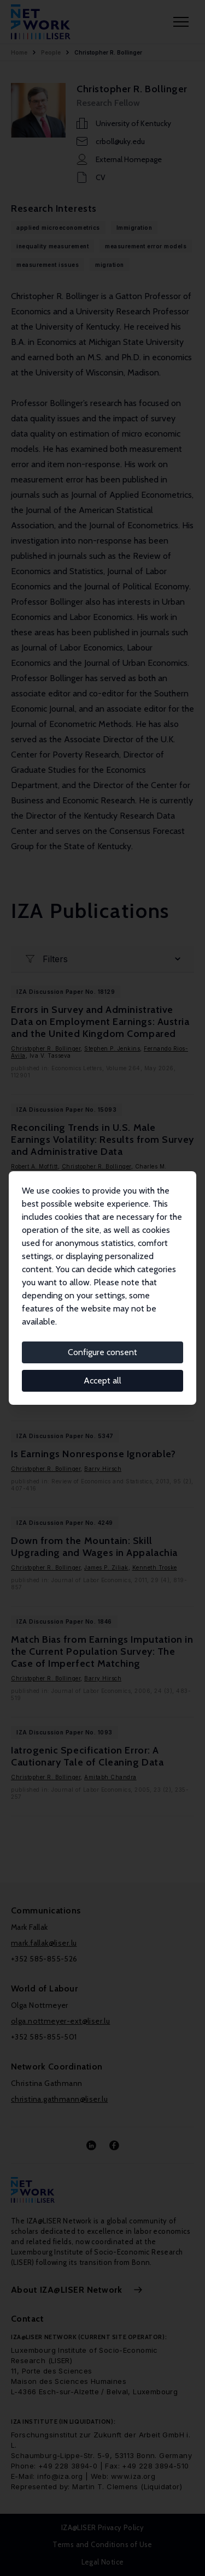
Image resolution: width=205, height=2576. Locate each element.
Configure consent (102, 1352)
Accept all (102, 1380)
